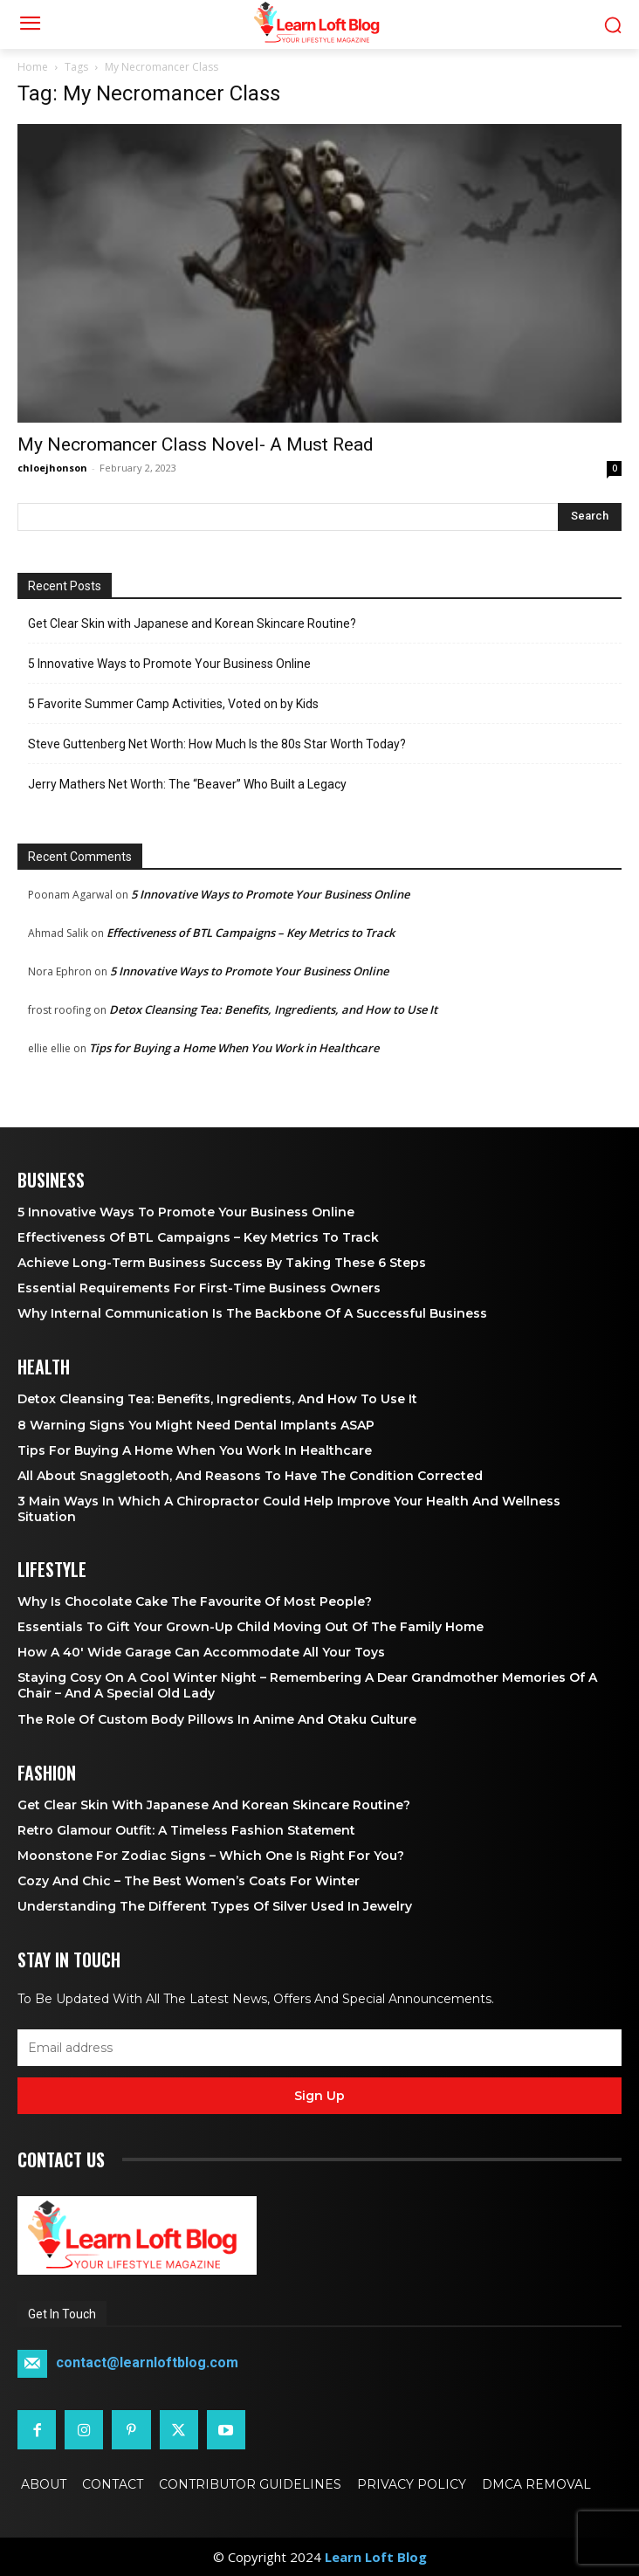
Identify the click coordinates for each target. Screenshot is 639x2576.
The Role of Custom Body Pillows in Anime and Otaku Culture (216, 1719)
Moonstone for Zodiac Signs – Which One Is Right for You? (210, 1855)
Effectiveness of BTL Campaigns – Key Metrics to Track (250, 932)
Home (32, 66)
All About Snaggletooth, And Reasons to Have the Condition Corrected (250, 1476)
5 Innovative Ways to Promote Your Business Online (169, 664)
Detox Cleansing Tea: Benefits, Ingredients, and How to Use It (273, 1009)
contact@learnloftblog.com (147, 2363)
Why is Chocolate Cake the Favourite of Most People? (194, 1601)
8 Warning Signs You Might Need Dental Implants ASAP (195, 1425)
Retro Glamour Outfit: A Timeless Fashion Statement (186, 1830)
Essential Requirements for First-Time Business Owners (199, 1288)
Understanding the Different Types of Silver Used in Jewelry (214, 1906)
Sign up (319, 2096)
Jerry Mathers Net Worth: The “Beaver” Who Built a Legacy (187, 784)
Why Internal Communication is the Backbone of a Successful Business (252, 1313)
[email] (319, 2047)
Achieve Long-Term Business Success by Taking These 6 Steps (221, 1263)
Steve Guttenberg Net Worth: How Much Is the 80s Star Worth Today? (217, 744)
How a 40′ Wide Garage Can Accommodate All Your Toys (201, 1652)
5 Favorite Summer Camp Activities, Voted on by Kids (173, 704)
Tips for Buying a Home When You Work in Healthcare (234, 1048)
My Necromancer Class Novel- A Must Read (195, 444)
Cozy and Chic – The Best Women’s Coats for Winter (188, 1881)
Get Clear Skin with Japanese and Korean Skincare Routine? (192, 623)
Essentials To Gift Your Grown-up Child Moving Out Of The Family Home (250, 1627)
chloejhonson (52, 467)
